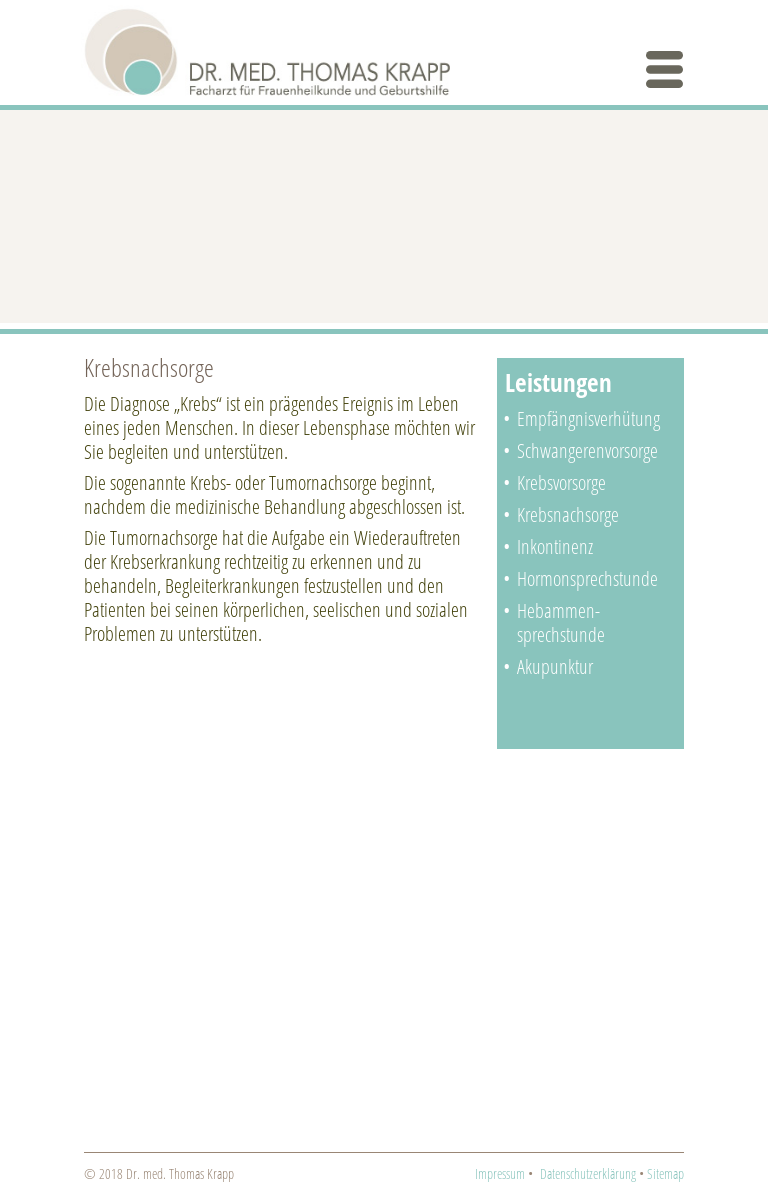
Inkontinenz (555, 546)
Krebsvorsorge (561, 482)
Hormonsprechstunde (587, 578)
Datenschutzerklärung (588, 1173)
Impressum (500, 1173)
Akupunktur (555, 666)
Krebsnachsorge (568, 514)
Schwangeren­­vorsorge (587, 450)
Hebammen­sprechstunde (561, 622)
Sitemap (665, 1173)
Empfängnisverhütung (588, 418)
